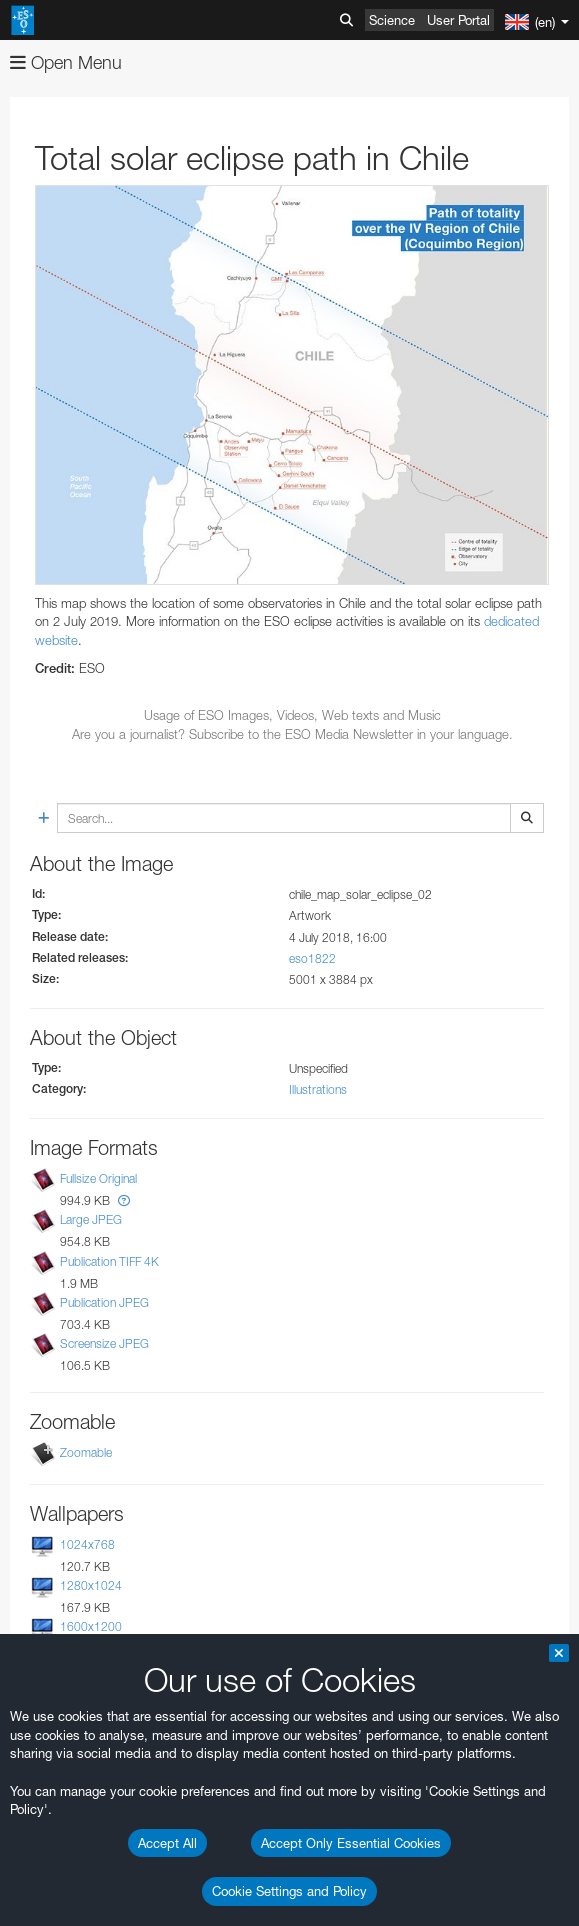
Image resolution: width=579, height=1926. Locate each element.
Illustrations (318, 1089)
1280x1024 (91, 1585)
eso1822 (312, 958)
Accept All (167, 1843)
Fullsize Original (98, 1178)
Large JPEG (91, 1219)
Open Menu (66, 62)
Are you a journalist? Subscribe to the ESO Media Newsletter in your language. (292, 734)
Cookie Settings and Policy (289, 1891)
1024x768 (87, 1544)
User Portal (458, 20)
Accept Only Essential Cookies (351, 1843)
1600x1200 (91, 1626)
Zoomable (86, 1452)
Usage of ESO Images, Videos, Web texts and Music (292, 715)
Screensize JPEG (104, 1343)
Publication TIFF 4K (109, 1261)
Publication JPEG (104, 1302)
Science (392, 20)
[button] (124, 1200)
